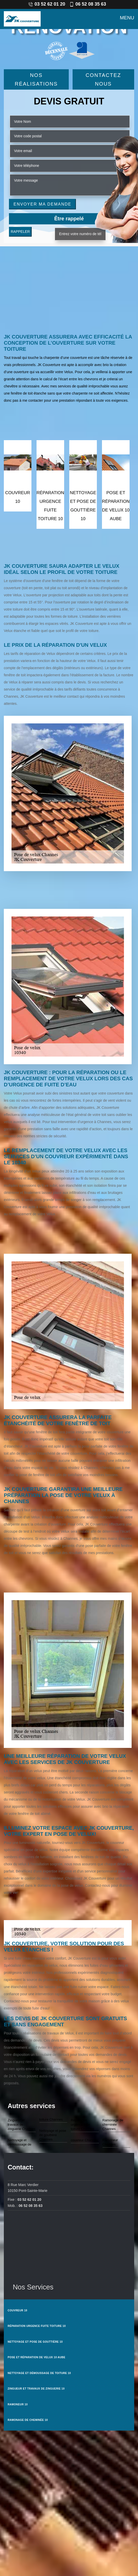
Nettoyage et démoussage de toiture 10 (39, 2373)
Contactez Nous (103, 79)
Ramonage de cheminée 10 (28, 2420)
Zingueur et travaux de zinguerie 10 (36, 2388)
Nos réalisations (36, 79)
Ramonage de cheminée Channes (112, 2124)
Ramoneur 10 (18, 2404)
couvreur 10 (17, 2310)
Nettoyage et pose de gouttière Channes (52, 2135)
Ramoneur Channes (110, 2142)
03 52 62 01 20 (46, 4)
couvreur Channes (84, 2140)
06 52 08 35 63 (87, 4)
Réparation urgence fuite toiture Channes (82, 2124)
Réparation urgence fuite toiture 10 (37, 2326)
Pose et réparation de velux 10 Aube (36, 2357)
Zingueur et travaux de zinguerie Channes (21, 2124)
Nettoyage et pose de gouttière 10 (35, 2341)
